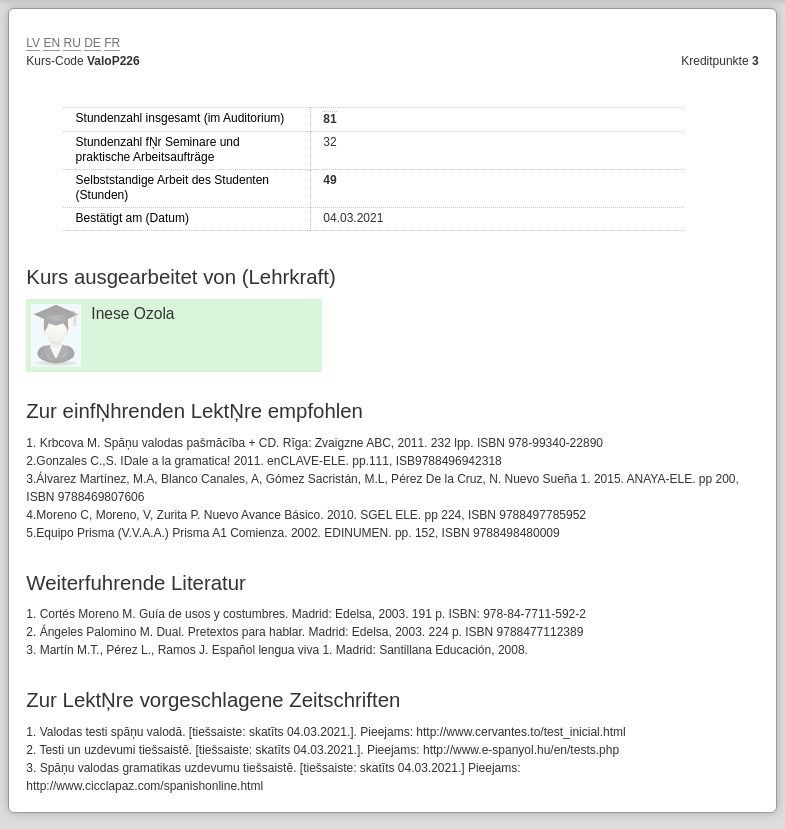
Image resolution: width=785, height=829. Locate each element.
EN (51, 43)
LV (33, 43)
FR (112, 43)
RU (71, 43)
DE (92, 43)
